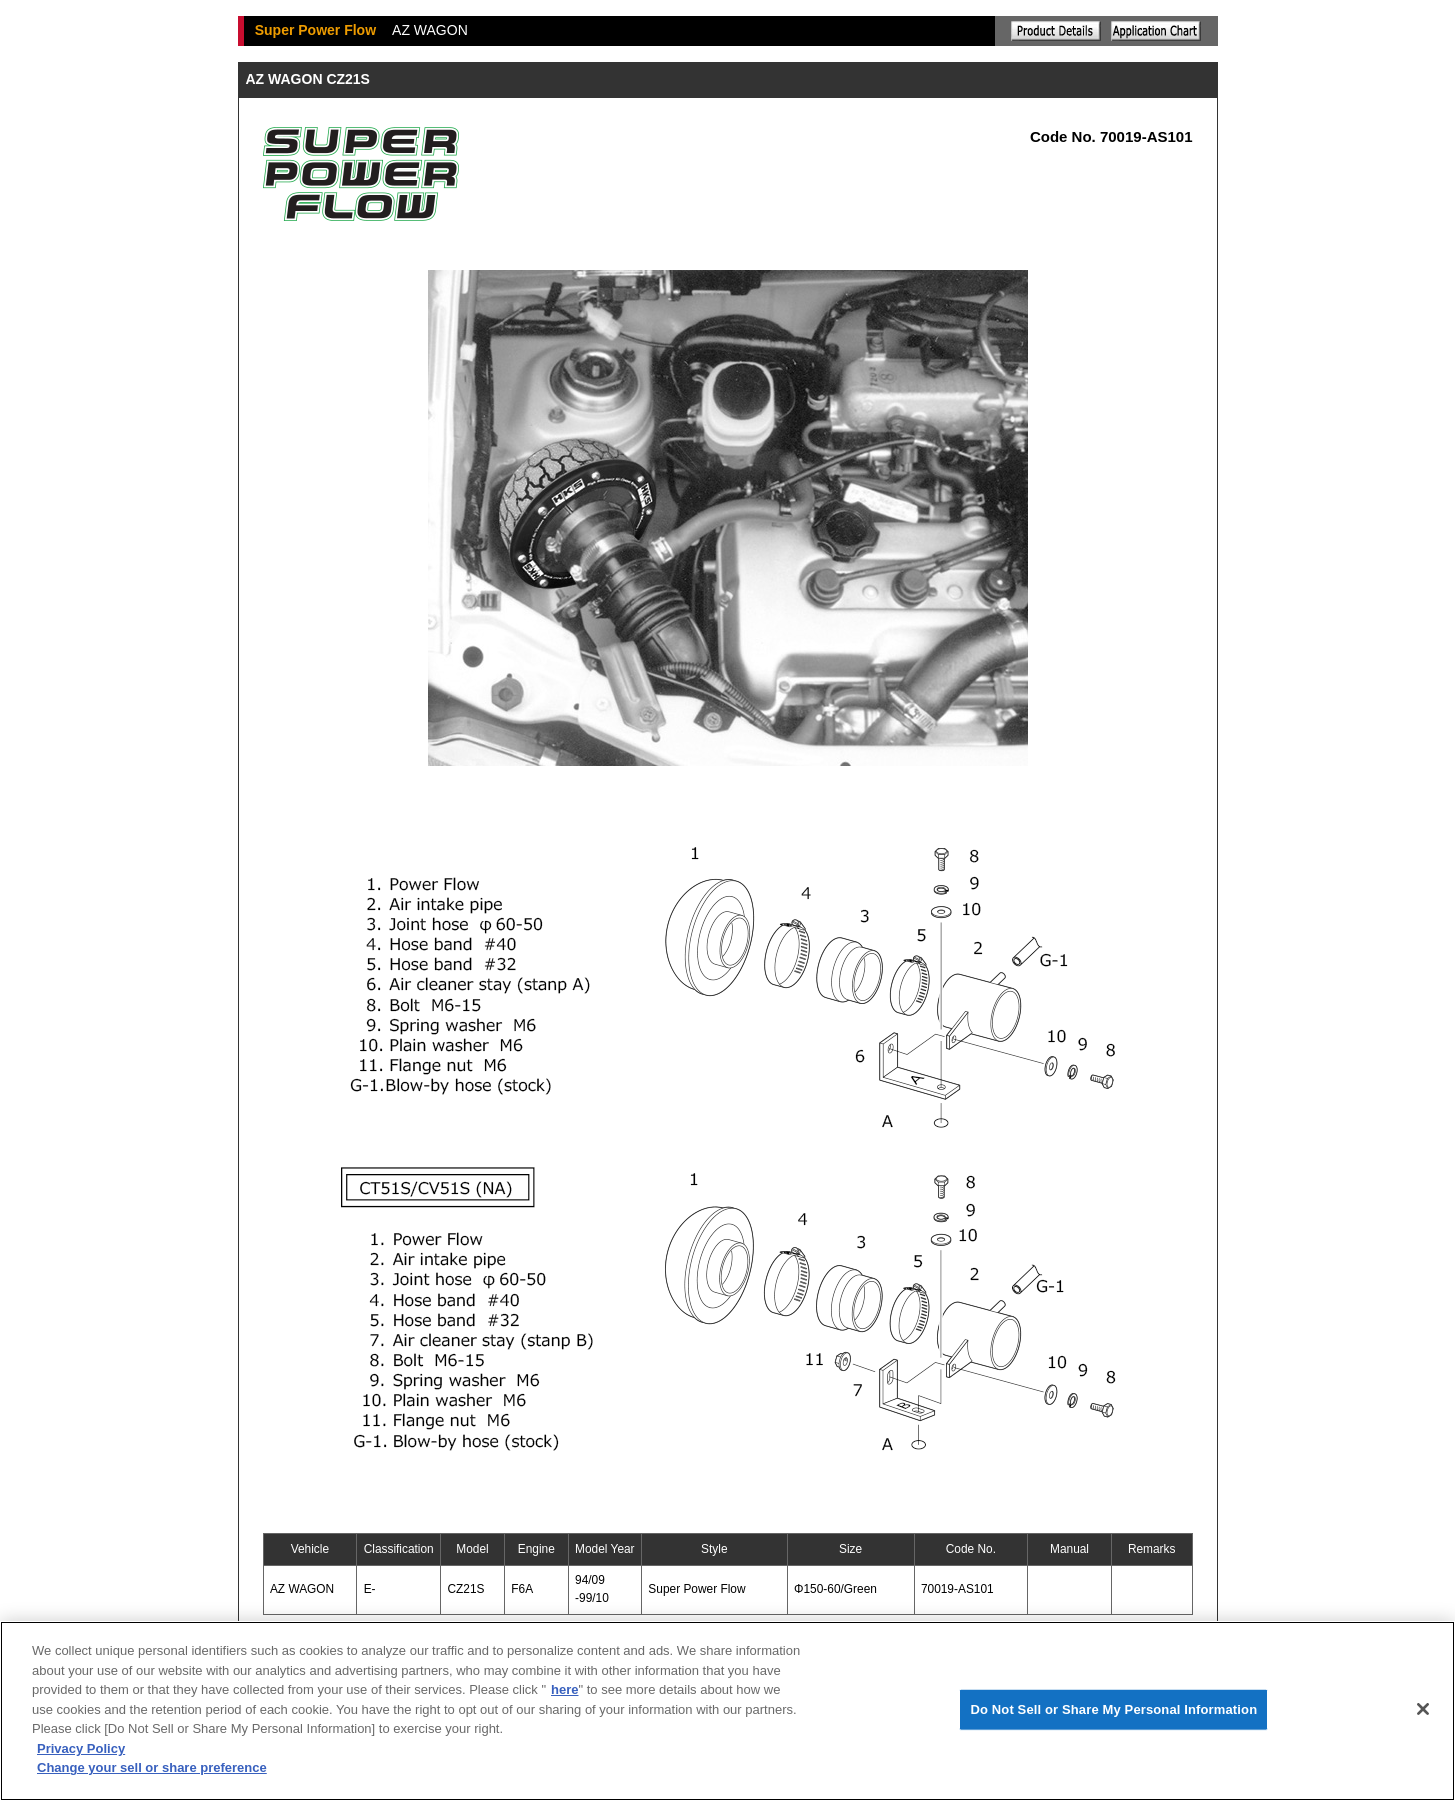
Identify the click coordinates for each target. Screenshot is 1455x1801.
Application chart (1156, 31)
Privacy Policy (81, 1748)
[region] (727, 1711)
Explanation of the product (1056, 31)
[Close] (1423, 1709)
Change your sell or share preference (152, 1767)
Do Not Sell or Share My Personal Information (1113, 1709)
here (564, 1689)
